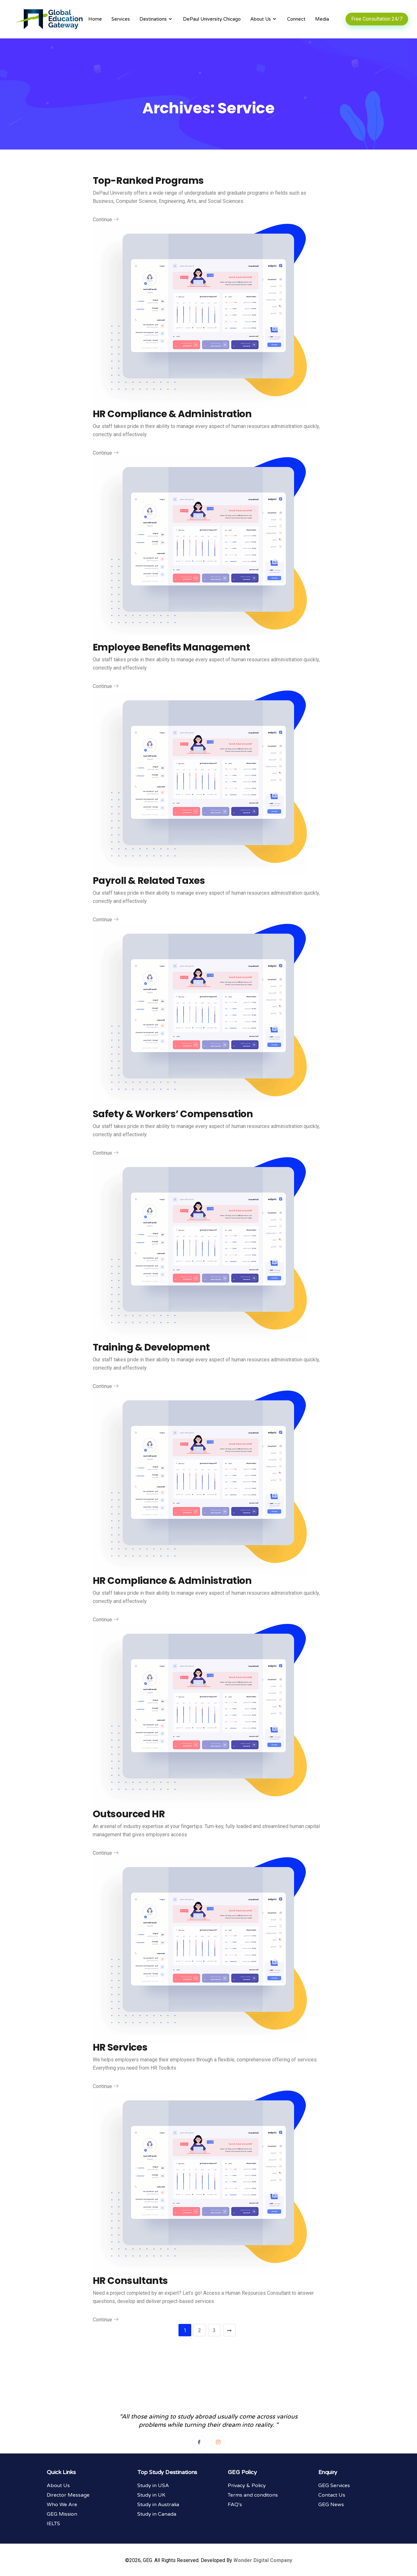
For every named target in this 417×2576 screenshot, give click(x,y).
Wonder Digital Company (262, 2561)
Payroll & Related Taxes (149, 880)
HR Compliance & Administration (172, 414)
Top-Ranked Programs (148, 180)
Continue (105, 220)
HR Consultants (130, 2280)
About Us (264, 19)
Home (95, 19)
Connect (296, 19)
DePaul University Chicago (212, 19)
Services (120, 19)
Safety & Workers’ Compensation (173, 1114)
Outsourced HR (129, 1814)
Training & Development (151, 1347)
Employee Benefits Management (171, 647)
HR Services (120, 2047)
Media (322, 19)
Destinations (156, 19)
